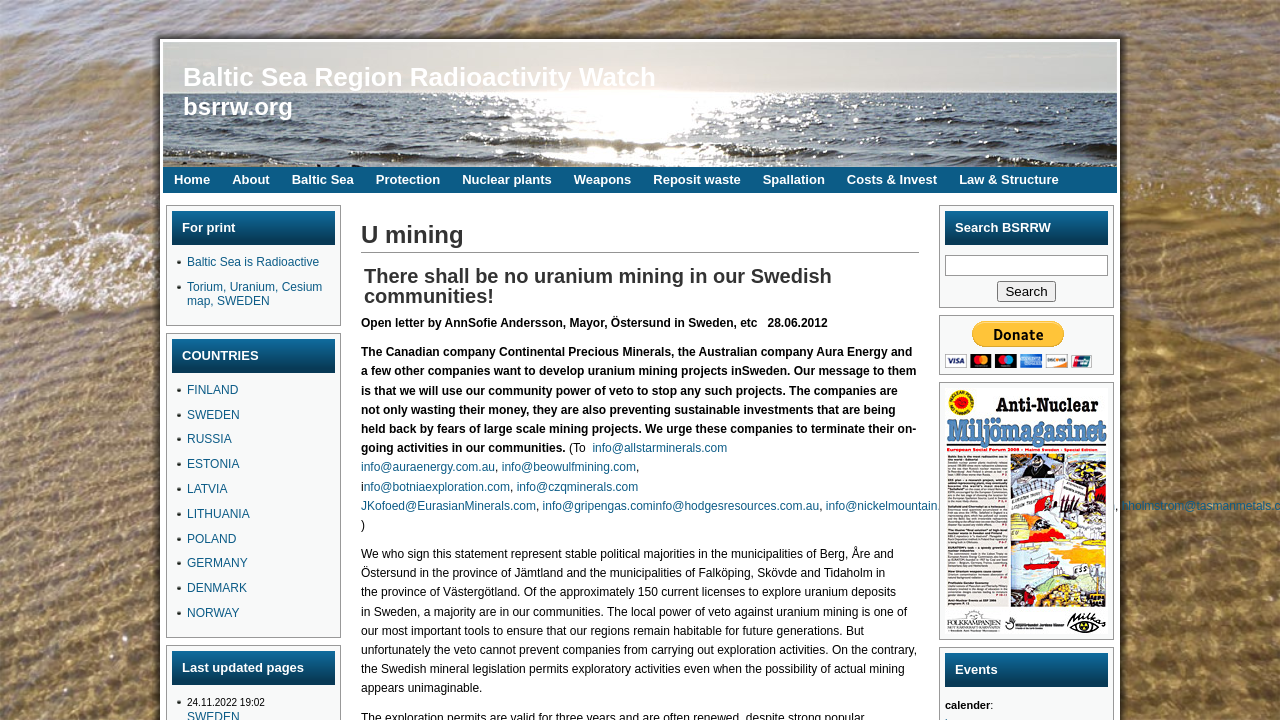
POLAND (211, 539)
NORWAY (213, 613)
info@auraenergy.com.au (428, 467)
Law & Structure (1009, 179)
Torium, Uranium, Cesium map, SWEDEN (254, 294)
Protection (408, 179)
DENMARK (217, 588)
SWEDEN (213, 415)
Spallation (794, 179)
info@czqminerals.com (578, 487)
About (251, 179)
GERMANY (217, 563)
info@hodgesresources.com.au (736, 506)
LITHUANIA (218, 514)
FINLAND (212, 390)
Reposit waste (696, 179)
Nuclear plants (507, 179)
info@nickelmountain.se (890, 506)
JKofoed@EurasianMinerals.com (448, 506)
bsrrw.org (238, 106)
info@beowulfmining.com (569, 467)
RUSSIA (209, 439)
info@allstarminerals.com (659, 448)
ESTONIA (213, 464)
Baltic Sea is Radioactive (253, 262)
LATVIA (207, 489)
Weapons (603, 179)
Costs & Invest (892, 179)
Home (192, 179)
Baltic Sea (323, 179)
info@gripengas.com (598, 506)
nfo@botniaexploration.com (437, 487)
